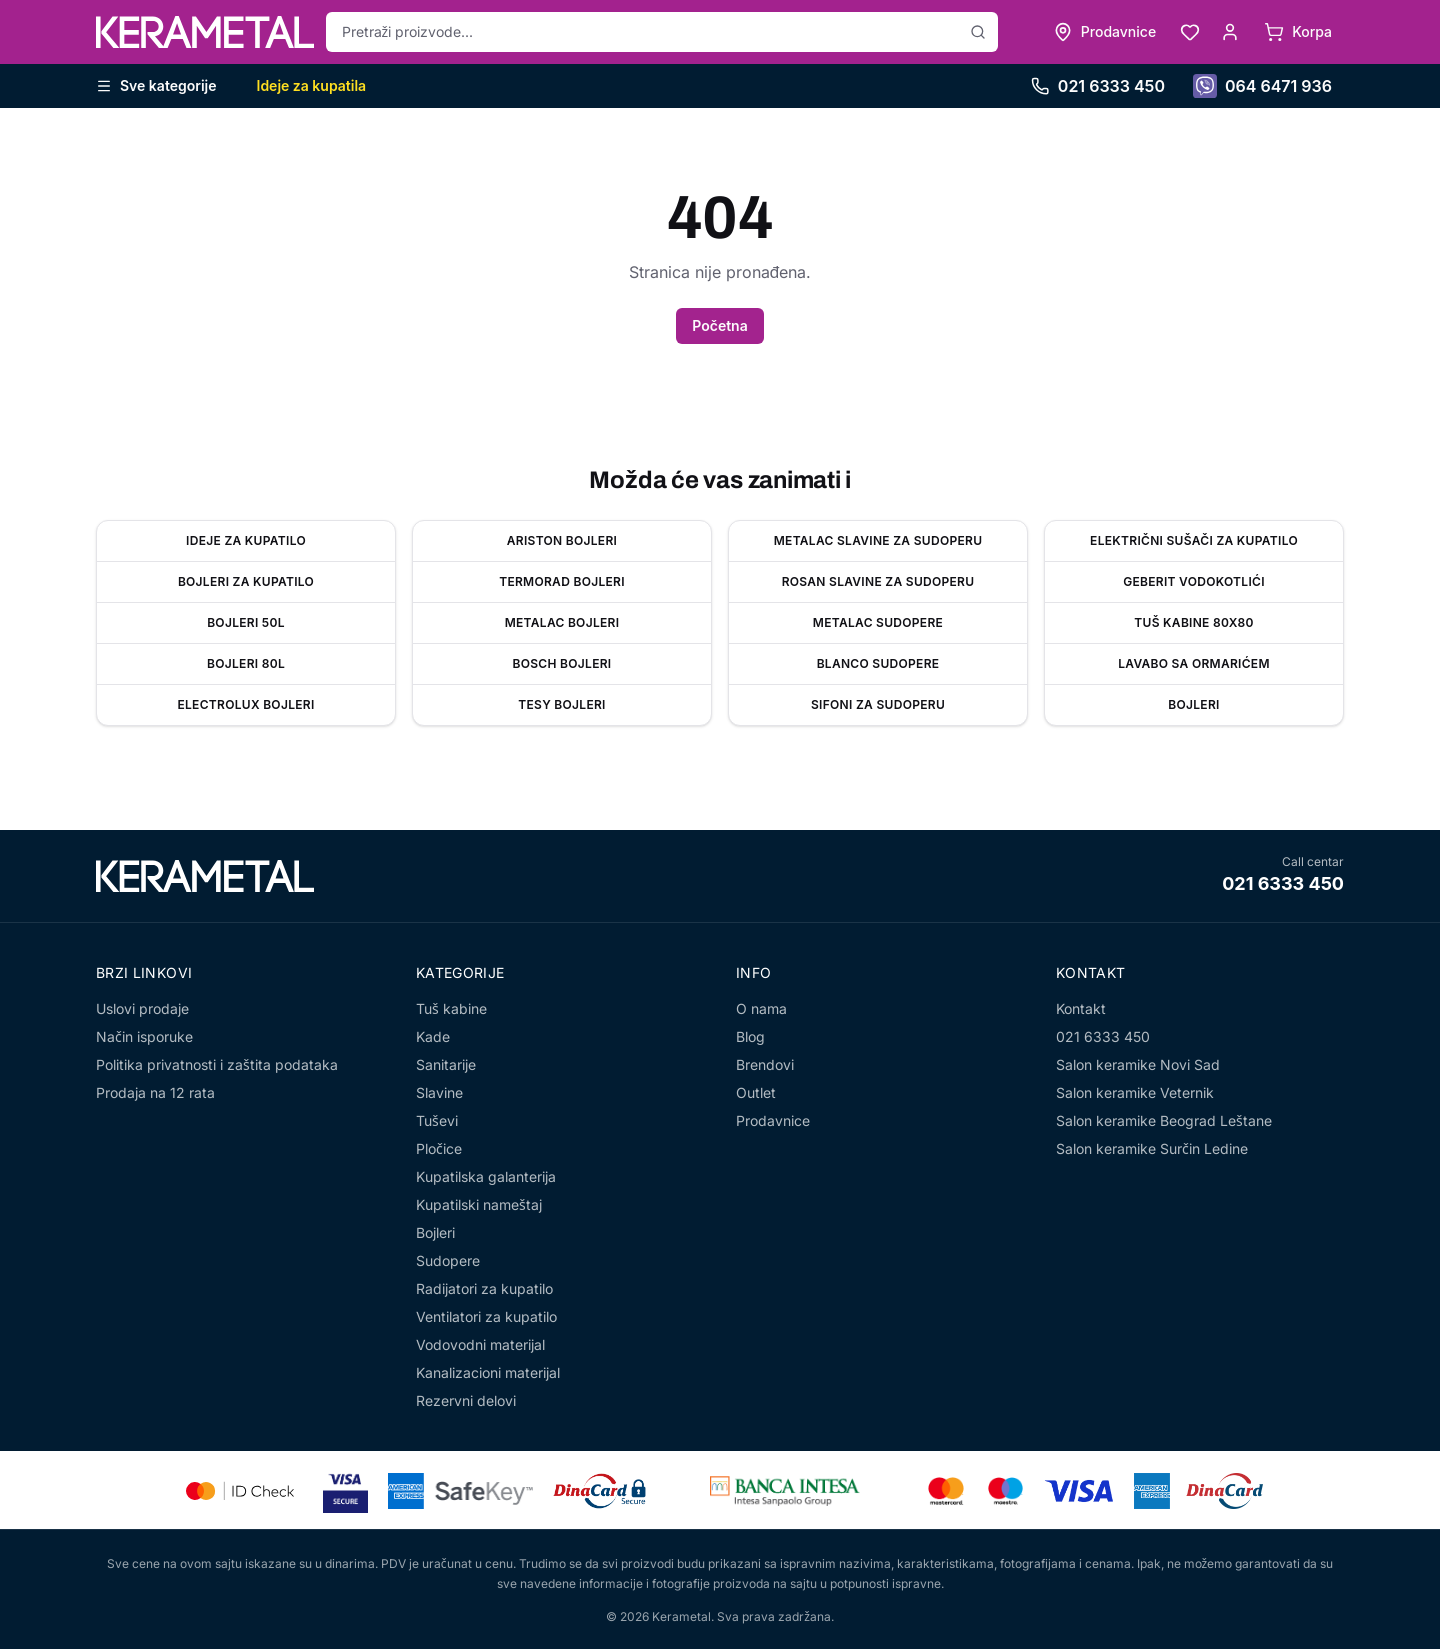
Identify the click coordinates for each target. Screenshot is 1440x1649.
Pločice (439, 1148)
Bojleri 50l (246, 622)
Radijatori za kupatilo (484, 1288)
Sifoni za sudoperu (878, 704)
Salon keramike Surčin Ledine (1152, 1148)
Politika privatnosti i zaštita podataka (217, 1064)
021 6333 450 (1098, 86)
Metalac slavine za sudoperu (878, 540)
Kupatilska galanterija (486, 1176)
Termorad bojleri (562, 581)
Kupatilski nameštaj (479, 1204)
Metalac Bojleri (562, 622)
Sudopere (448, 1260)
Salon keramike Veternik (1135, 1092)
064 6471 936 (1262, 86)
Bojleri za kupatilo (246, 581)
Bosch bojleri (562, 663)
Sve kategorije (156, 85)
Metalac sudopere (878, 622)
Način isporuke (144, 1036)
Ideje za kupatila (312, 85)
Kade (433, 1036)
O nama (761, 1008)
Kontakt (1081, 1008)
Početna (719, 325)
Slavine (439, 1092)
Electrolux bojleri (245, 704)
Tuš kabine (451, 1008)
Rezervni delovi (466, 1400)
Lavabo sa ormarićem (1194, 663)
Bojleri (1193, 704)
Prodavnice (773, 1120)
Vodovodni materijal (480, 1344)
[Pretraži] (978, 32)
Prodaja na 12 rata (155, 1092)
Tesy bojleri (561, 704)
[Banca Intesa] (785, 1491)
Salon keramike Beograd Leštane (1164, 1120)
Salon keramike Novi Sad (1138, 1064)
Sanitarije (446, 1064)
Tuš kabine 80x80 (1193, 622)
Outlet (756, 1092)
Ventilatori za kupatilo (486, 1316)
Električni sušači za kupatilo (1194, 540)
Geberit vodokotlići (1194, 581)
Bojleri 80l (246, 663)
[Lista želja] (1190, 32)
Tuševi (437, 1120)
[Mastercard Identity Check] (240, 1491)
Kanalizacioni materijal (488, 1372)
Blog (750, 1036)
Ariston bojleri (562, 540)
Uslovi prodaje (142, 1008)
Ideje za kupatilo (246, 540)
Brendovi (765, 1064)
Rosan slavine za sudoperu (878, 581)
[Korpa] (1298, 32)
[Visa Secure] (345, 1490)
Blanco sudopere (878, 663)
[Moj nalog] (1230, 32)
